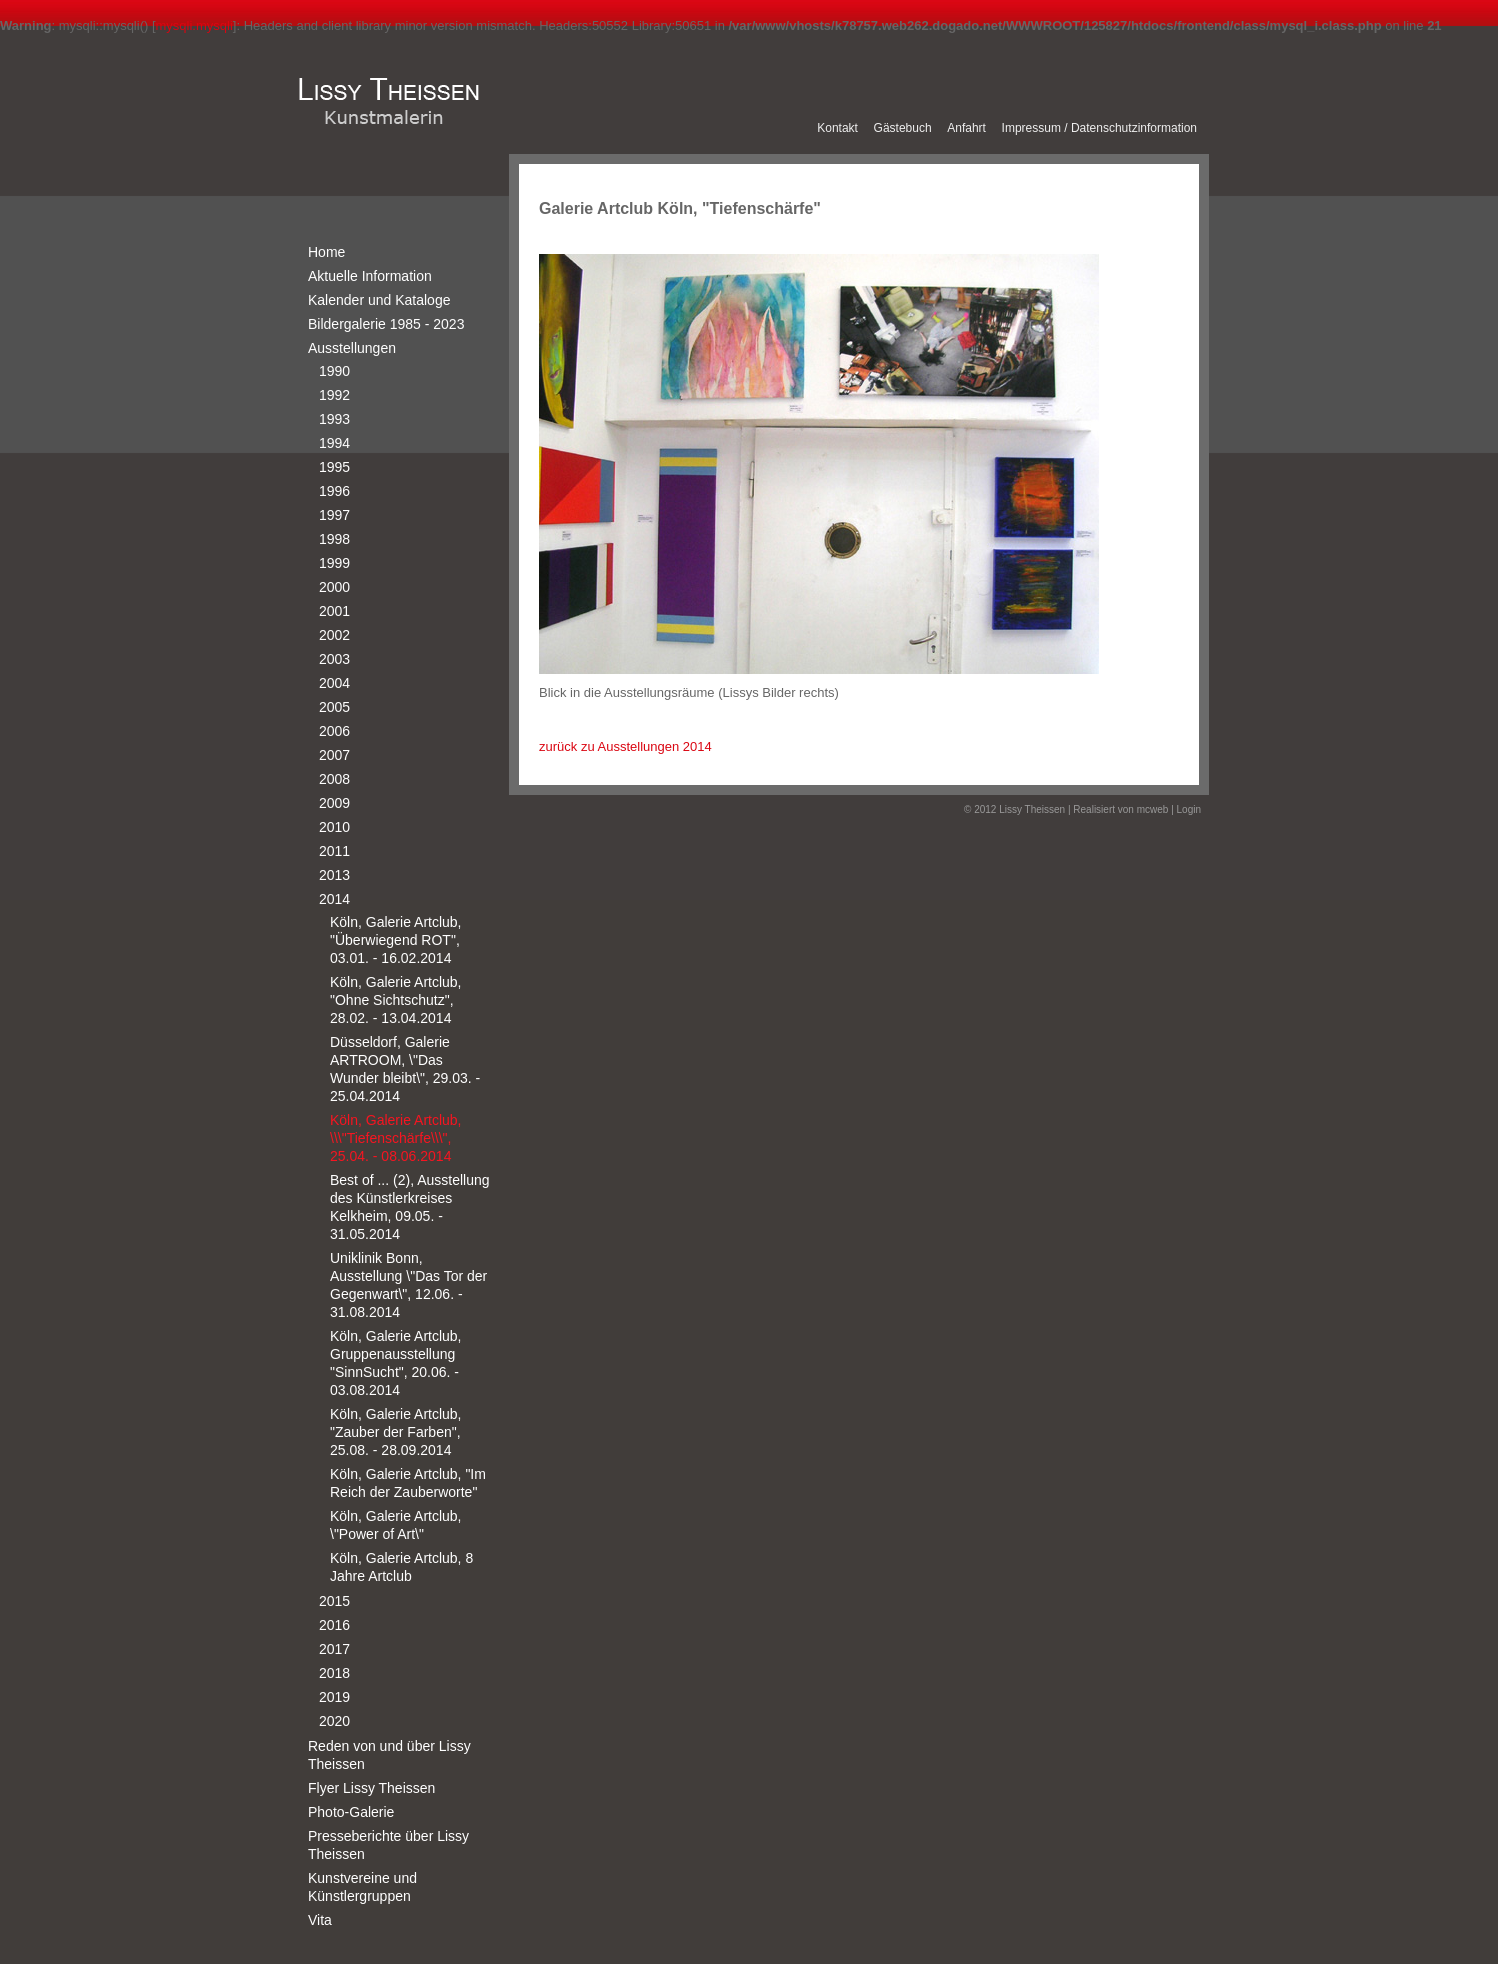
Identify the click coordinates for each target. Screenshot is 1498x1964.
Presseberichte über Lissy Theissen (388, 1845)
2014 (334, 899)
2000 (334, 587)
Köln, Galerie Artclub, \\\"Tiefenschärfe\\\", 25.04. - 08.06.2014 (396, 1138)
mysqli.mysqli (194, 25)
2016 (334, 1625)
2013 (334, 875)
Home (326, 252)
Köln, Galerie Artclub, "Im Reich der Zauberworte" (408, 1483)
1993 (334, 419)
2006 (334, 731)
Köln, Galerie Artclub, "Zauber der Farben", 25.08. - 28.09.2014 (396, 1432)
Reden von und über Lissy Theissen (389, 1755)
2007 (334, 755)
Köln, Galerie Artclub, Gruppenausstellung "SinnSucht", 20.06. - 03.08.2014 (396, 1363)
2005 (334, 707)
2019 (334, 1697)
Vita (320, 1920)
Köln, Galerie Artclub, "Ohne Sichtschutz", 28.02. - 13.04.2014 (396, 1000)
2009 (334, 803)
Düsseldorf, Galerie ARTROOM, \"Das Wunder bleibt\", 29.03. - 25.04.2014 (405, 1069)
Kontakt (837, 128)
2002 (334, 635)
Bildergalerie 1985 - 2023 (386, 324)
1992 (334, 395)
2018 (334, 1673)
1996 (334, 491)
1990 (334, 371)
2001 (334, 611)
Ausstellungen (352, 348)
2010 (334, 827)
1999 (334, 563)
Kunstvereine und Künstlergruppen (362, 1887)
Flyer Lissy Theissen (371, 1788)
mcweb (1153, 809)
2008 (334, 779)
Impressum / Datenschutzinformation (1099, 128)
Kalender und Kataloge (379, 300)
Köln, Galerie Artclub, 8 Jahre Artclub (401, 1567)
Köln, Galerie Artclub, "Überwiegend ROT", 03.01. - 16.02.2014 (396, 940)
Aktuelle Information (370, 276)
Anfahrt (966, 128)
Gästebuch (903, 128)
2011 (334, 851)
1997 (334, 515)
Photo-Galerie (351, 1812)
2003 (334, 659)
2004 (334, 683)
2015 (334, 1601)
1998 (334, 539)
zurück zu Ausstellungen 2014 (625, 746)
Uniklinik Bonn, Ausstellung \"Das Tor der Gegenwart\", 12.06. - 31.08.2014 (408, 1285)
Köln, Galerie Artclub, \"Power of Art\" (396, 1525)
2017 (334, 1649)
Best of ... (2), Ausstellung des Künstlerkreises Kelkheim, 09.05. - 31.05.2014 (410, 1207)
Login (1189, 809)
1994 (334, 443)
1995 (334, 467)
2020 (334, 1721)
